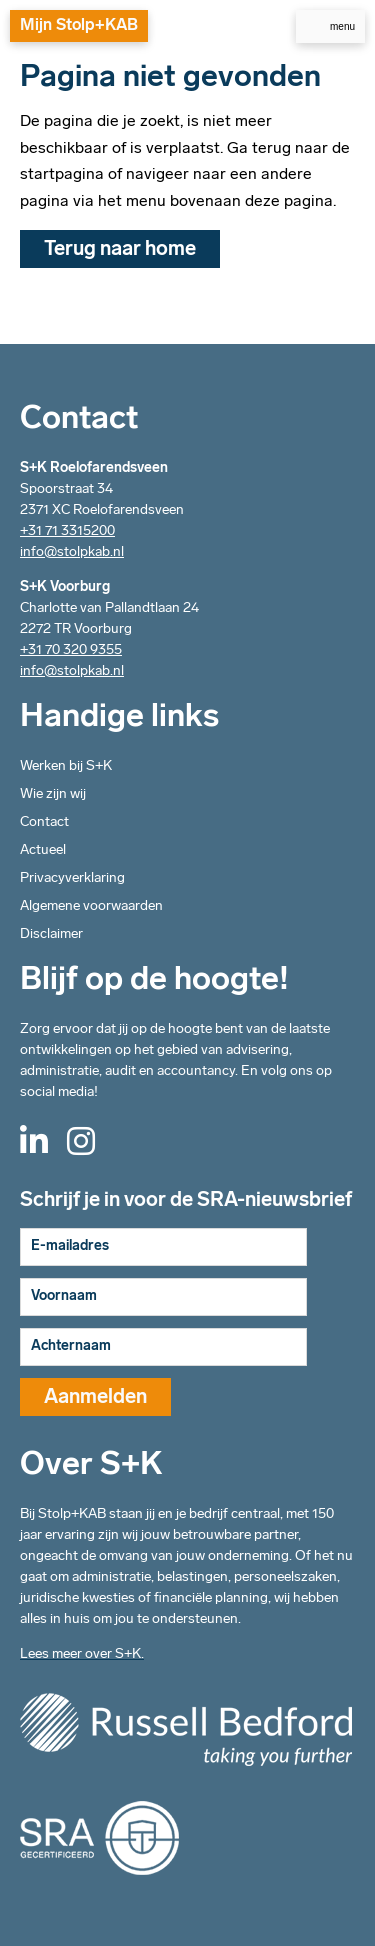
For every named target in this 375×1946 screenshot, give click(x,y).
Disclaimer (51, 934)
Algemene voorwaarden (91, 906)
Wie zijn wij (53, 794)
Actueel (43, 850)
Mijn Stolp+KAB (79, 26)
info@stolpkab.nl (72, 552)
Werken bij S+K (66, 766)
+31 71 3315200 (67, 531)
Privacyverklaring (72, 878)
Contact (44, 822)
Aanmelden (95, 1398)
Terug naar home (120, 250)
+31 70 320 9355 (71, 650)
